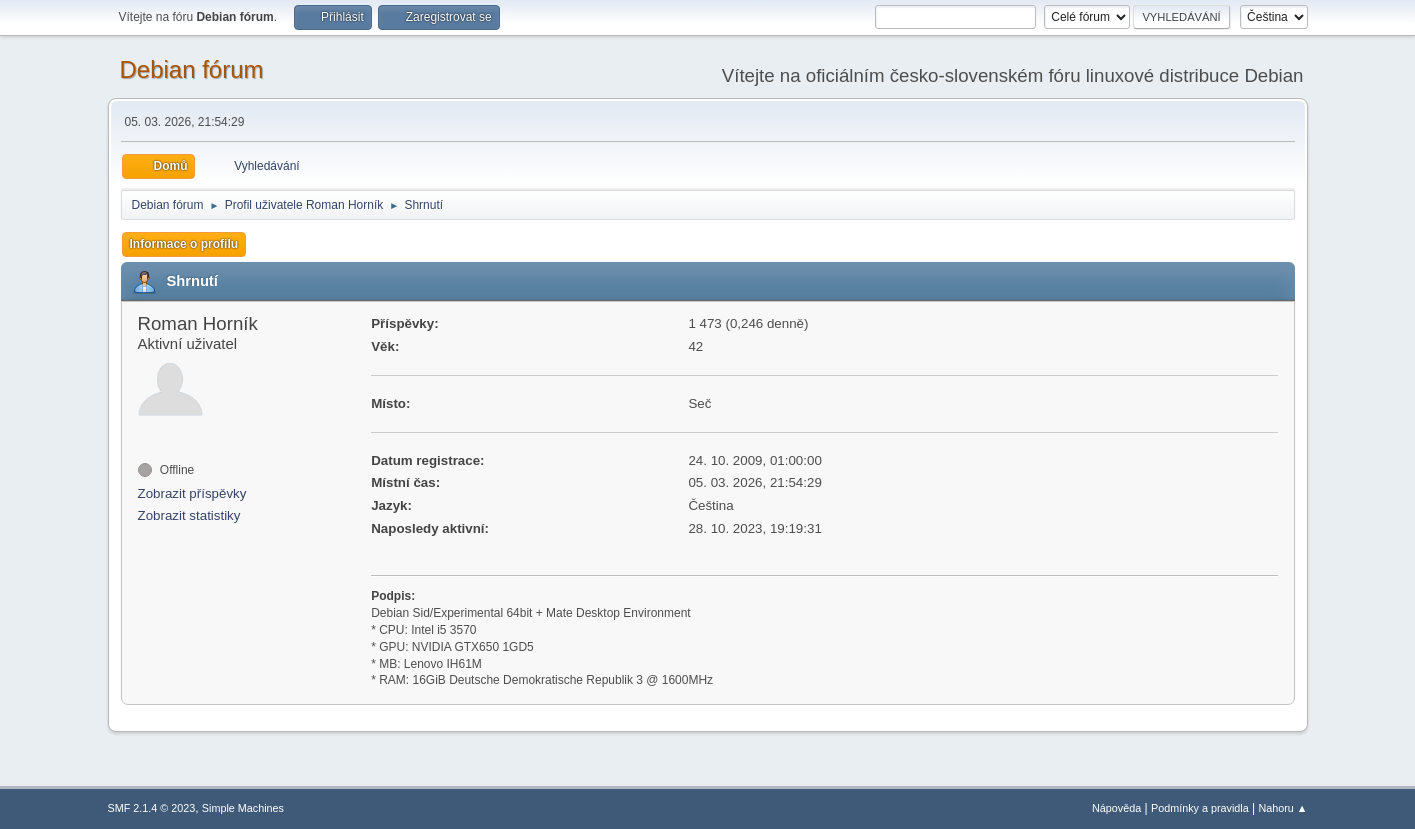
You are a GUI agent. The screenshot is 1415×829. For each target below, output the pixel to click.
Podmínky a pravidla (1200, 808)
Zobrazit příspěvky (192, 493)
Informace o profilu (184, 244)
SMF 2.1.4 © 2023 (152, 808)
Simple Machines (243, 808)
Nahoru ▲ (1282, 808)
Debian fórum (192, 69)
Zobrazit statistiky (189, 515)
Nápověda (1116, 808)
